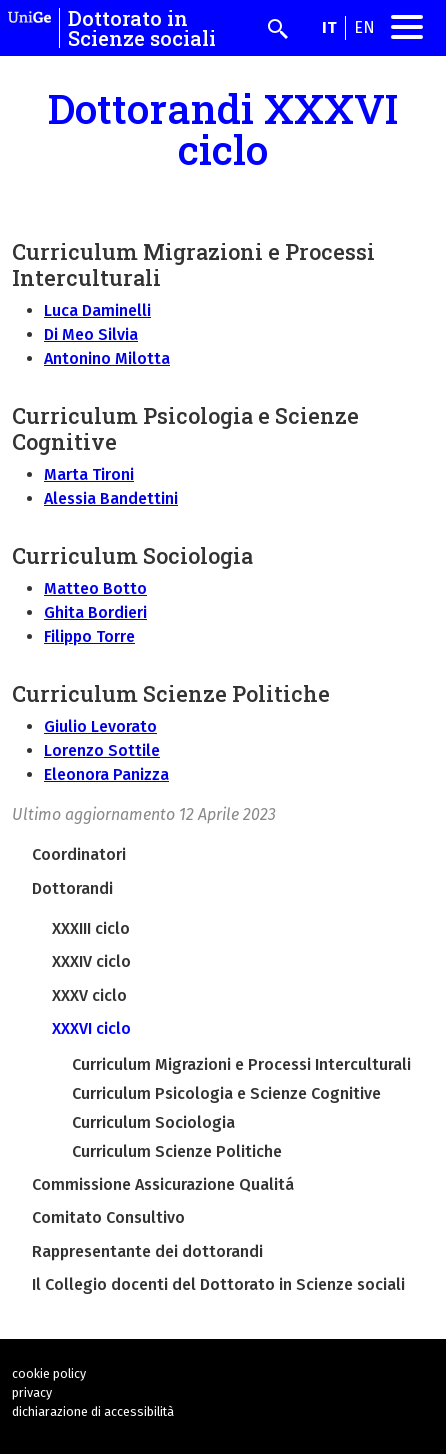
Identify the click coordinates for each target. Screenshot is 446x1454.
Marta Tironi (89, 474)
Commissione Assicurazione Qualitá (163, 1184)
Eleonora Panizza (106, 774)
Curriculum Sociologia (153, 1122)
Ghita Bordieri (95, 612)
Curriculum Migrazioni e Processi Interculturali (241, 1064)
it (329, 27)
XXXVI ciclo (91, 1028)
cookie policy (49, 1373)
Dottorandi (72, 888)
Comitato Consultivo (108, 1217)
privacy (32, 1392)
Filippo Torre (89, 636)
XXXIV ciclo (91, 961)
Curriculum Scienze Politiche (177, 1151)
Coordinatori (79, 854)
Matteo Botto (95, 588)
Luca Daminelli (97, 310)
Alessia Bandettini (111, 498)
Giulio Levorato (100, 726)
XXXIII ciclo (91, 928)
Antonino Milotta (107, 358)
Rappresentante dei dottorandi (147, 1251)
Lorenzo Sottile (102, 750)
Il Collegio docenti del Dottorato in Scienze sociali (218, 1284)
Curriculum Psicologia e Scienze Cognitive (226, 1093)
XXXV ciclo (89, 995)
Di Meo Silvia (91, 334)
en (364, 27)
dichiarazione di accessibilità (93, 1411)
